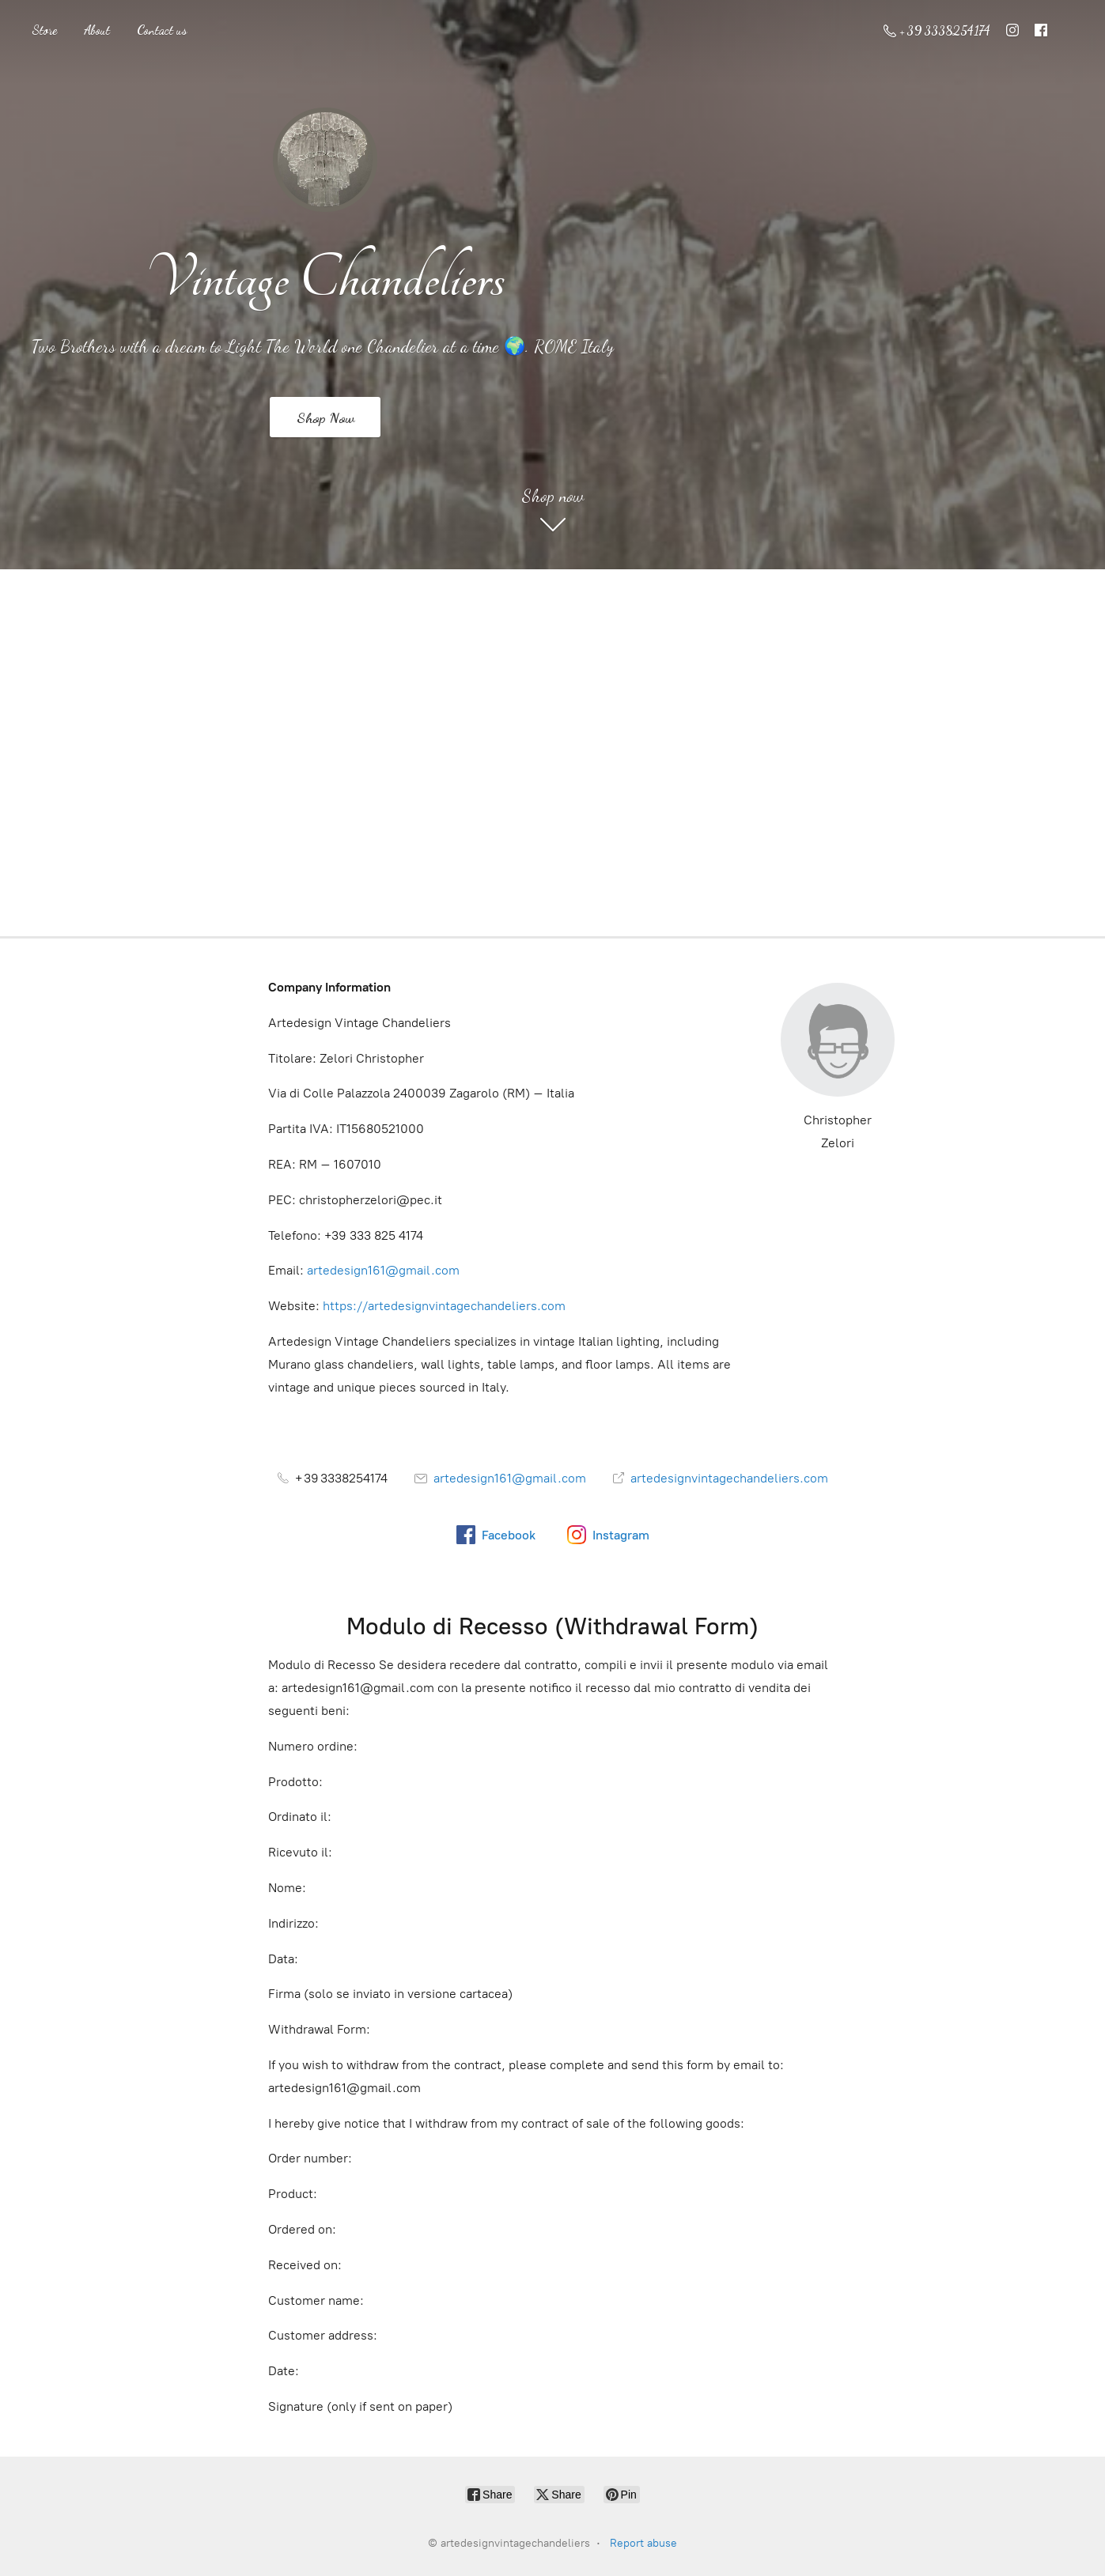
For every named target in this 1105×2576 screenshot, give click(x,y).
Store (44, 29)
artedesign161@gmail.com (383, 1270)
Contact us (162, 29)
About (97, 29)
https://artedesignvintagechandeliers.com (444, 1305)
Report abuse (643, 2543)
